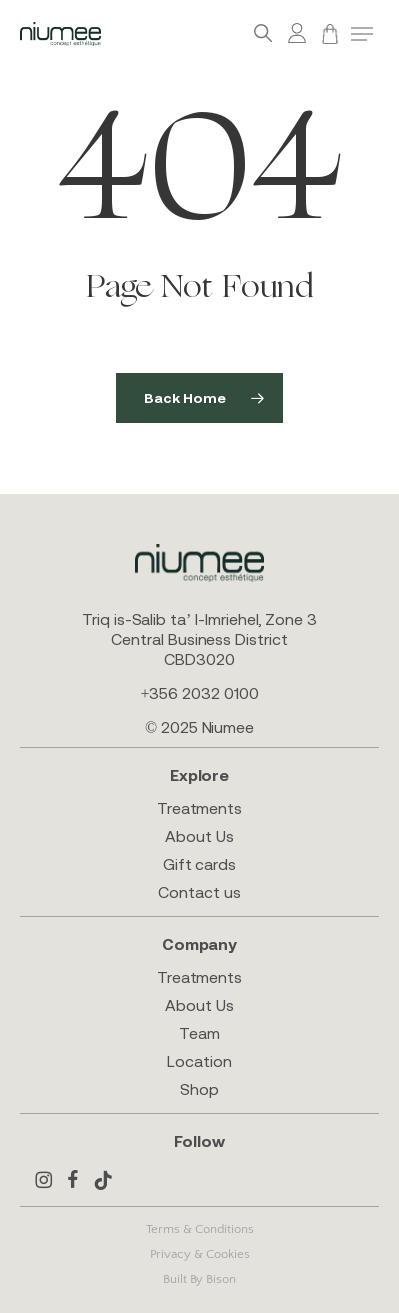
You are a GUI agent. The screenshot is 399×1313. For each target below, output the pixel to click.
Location (199, 1061)
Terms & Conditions (200, 1229)
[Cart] (329, 34)
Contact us (199, 892)
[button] (362, 34)
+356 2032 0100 (199, 693)
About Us (199, 836)
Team (199, 1033)
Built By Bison (199, 1279)
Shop (199, 1089)
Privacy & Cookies (200, 1254)
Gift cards (199, 864)
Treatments (199, 808)
